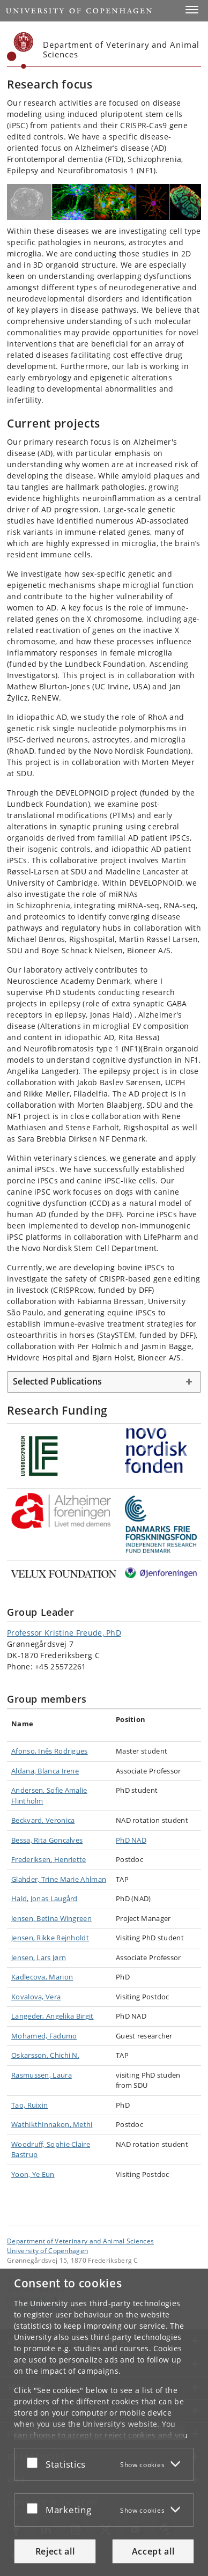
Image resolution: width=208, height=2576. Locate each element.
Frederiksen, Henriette (48, 1859)
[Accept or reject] (35, 2462)
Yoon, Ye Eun (33, 2174)
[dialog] (104, 2422)
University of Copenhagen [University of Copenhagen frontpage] (47, 2250)
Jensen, (23, 1918)
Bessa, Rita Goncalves (47, 1840)
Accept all (153, 2551)
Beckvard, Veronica (43, 1820)
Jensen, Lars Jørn (38, 1957)
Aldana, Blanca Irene (45, 1771)
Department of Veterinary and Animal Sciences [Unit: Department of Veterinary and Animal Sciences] (80, 2240)
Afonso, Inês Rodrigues (49, 1751)
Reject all (55, 2551)
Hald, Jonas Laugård (44, 1898)
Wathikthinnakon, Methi (52, 2124)
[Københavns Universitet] (20, 50)
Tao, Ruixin (29, 2105)
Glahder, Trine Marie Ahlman (58, 1879)
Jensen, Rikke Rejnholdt (50, 1937)
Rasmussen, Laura (41, 2075)
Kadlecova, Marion (42, 1977)
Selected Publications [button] (57, 1381)
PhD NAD (131, 1840)
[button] (192, 10)
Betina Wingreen (64, 1918)
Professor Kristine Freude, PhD (64, 1633)
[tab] (104, 1382)
